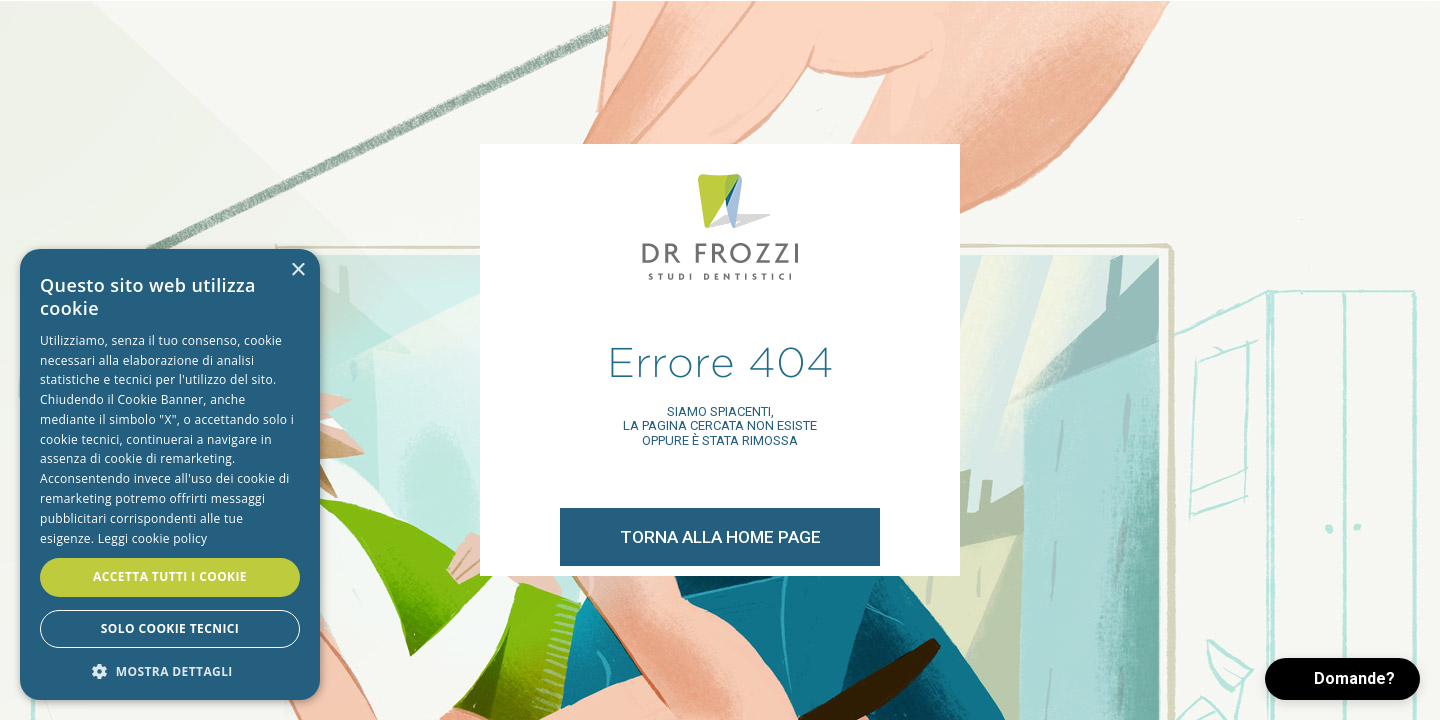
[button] (1342, 679)
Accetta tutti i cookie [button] (170, 576)
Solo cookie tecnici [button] (170, 628)
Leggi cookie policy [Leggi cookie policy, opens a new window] (153, 538)
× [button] (297, 270)
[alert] (170, 474)
